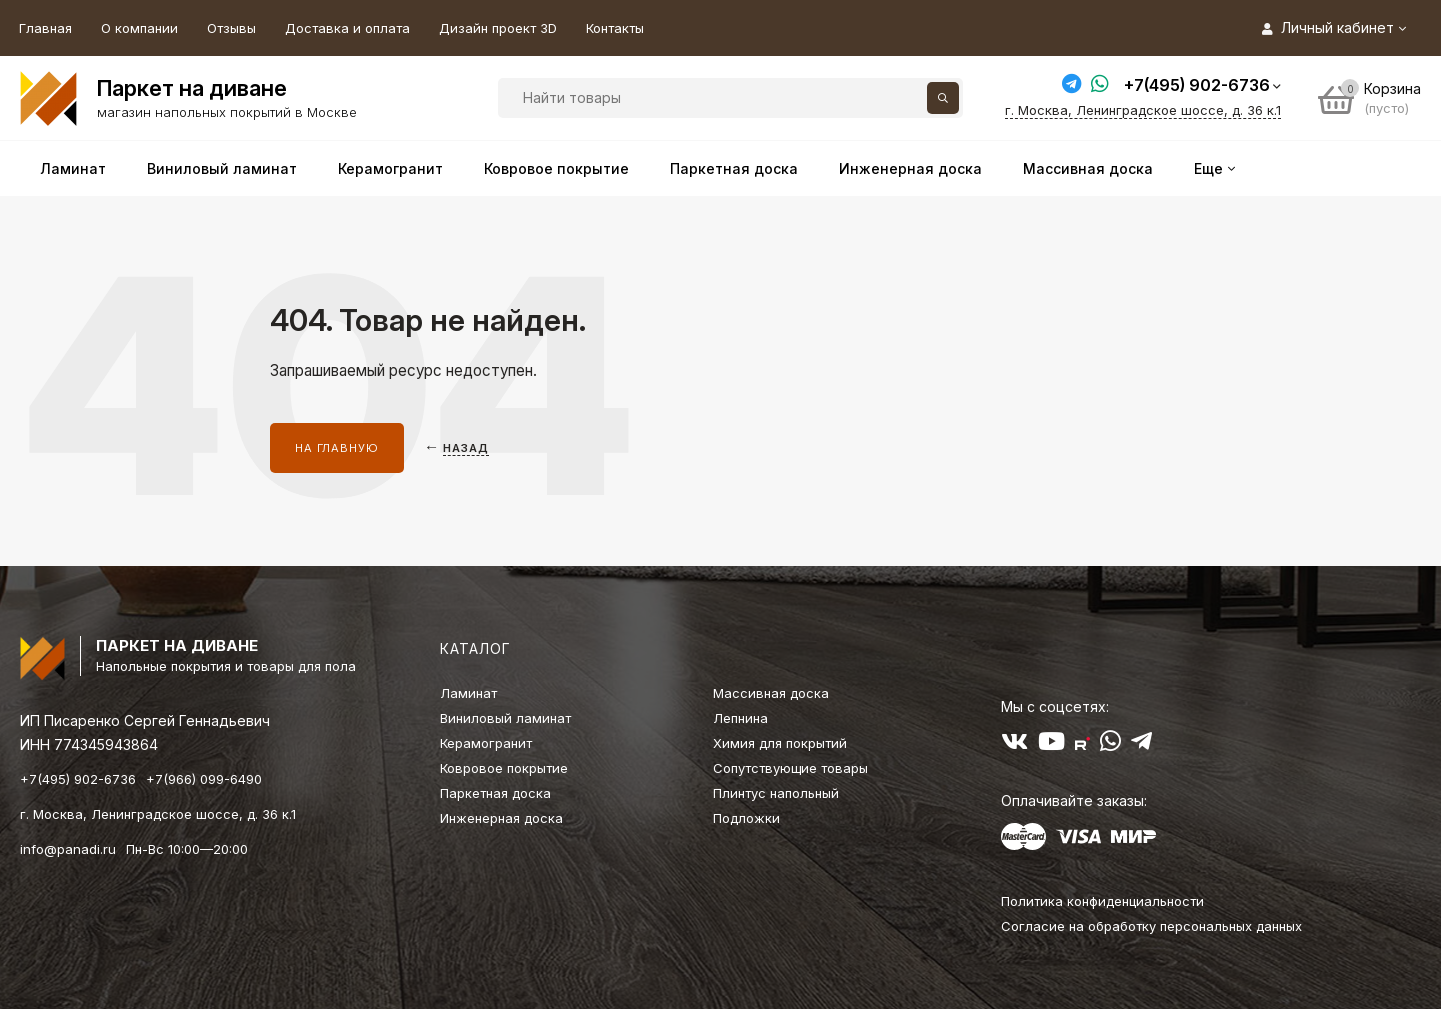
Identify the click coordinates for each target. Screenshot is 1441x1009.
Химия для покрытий (780, 743)
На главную (337, 448)
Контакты (615, 28)
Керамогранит (486, 743)
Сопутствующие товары (790, 768)
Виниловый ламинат (505, 718)
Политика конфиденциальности (1102, 901)
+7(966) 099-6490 (204, 779)
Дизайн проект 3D (498, 28)
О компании (139, 28)
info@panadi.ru (68, 849)
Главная (45, 28)
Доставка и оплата (347, 28)
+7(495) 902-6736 (1197, 85)
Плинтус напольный (776, 793)
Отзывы (231, 28)
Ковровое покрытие (504, 768)
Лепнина (740, 718)
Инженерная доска (501, 818)
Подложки (746, 818)
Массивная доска (771, 693)
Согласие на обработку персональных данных (1151, 926)
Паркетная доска (495, 793)
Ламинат (468, 693)
